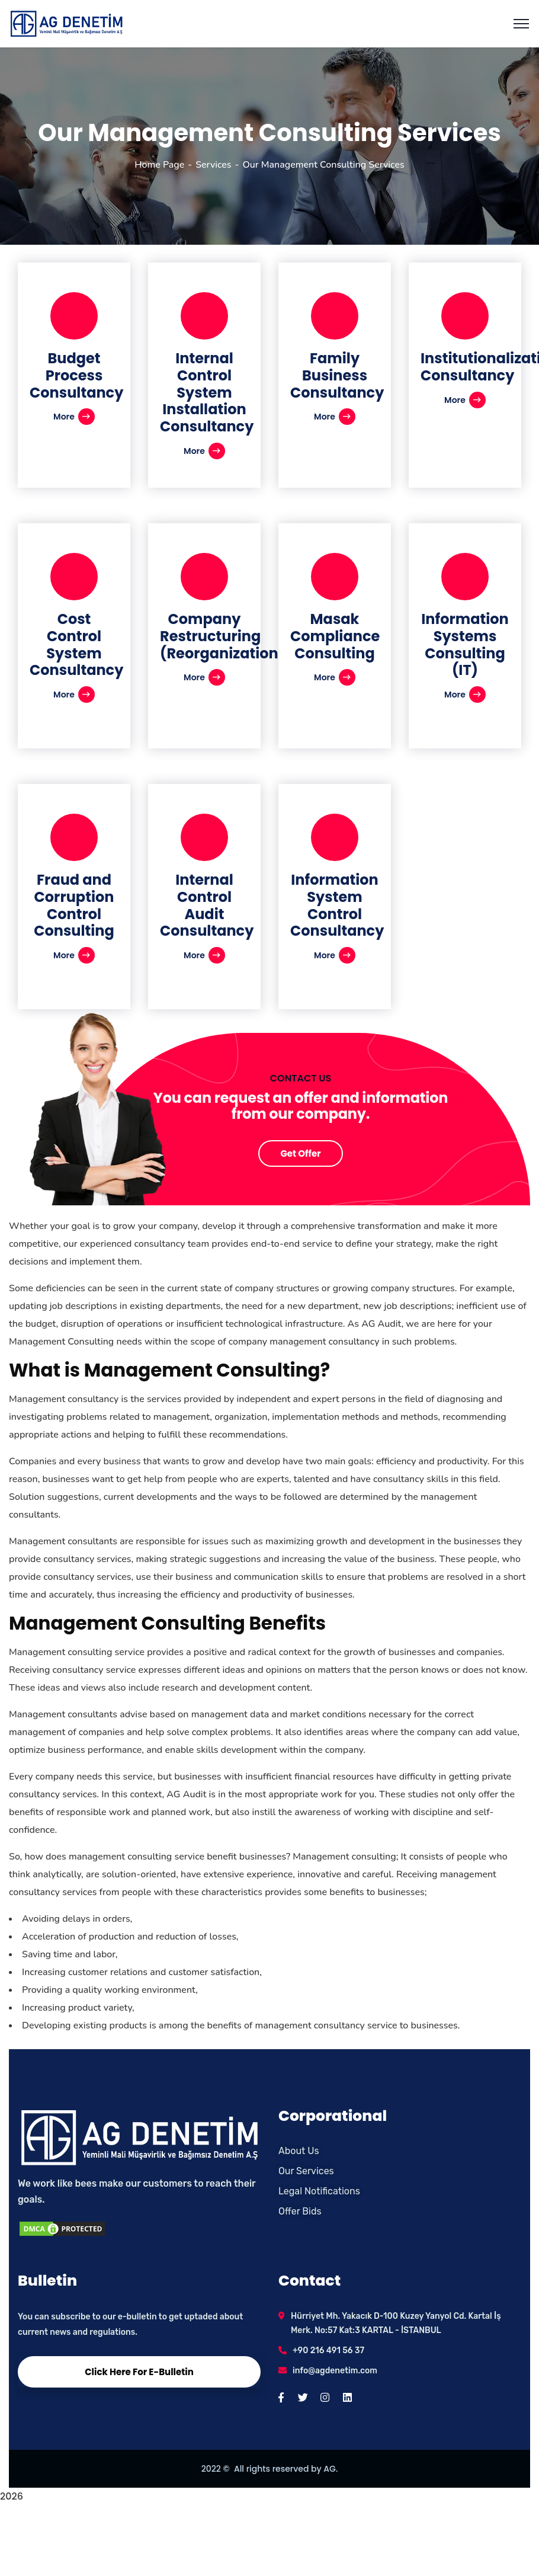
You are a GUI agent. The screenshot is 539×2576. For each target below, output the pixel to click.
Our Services (306, 2171)
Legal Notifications (319, 2191)
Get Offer (300, 1153)
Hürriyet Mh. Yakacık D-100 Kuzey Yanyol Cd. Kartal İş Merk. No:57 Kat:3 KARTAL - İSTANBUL (396, 2323)
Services (213, 164)
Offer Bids (300, 2211)
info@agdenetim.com (335, 2371)
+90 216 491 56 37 (328, 2350)
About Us (298, 2150)
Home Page (159, 164)
